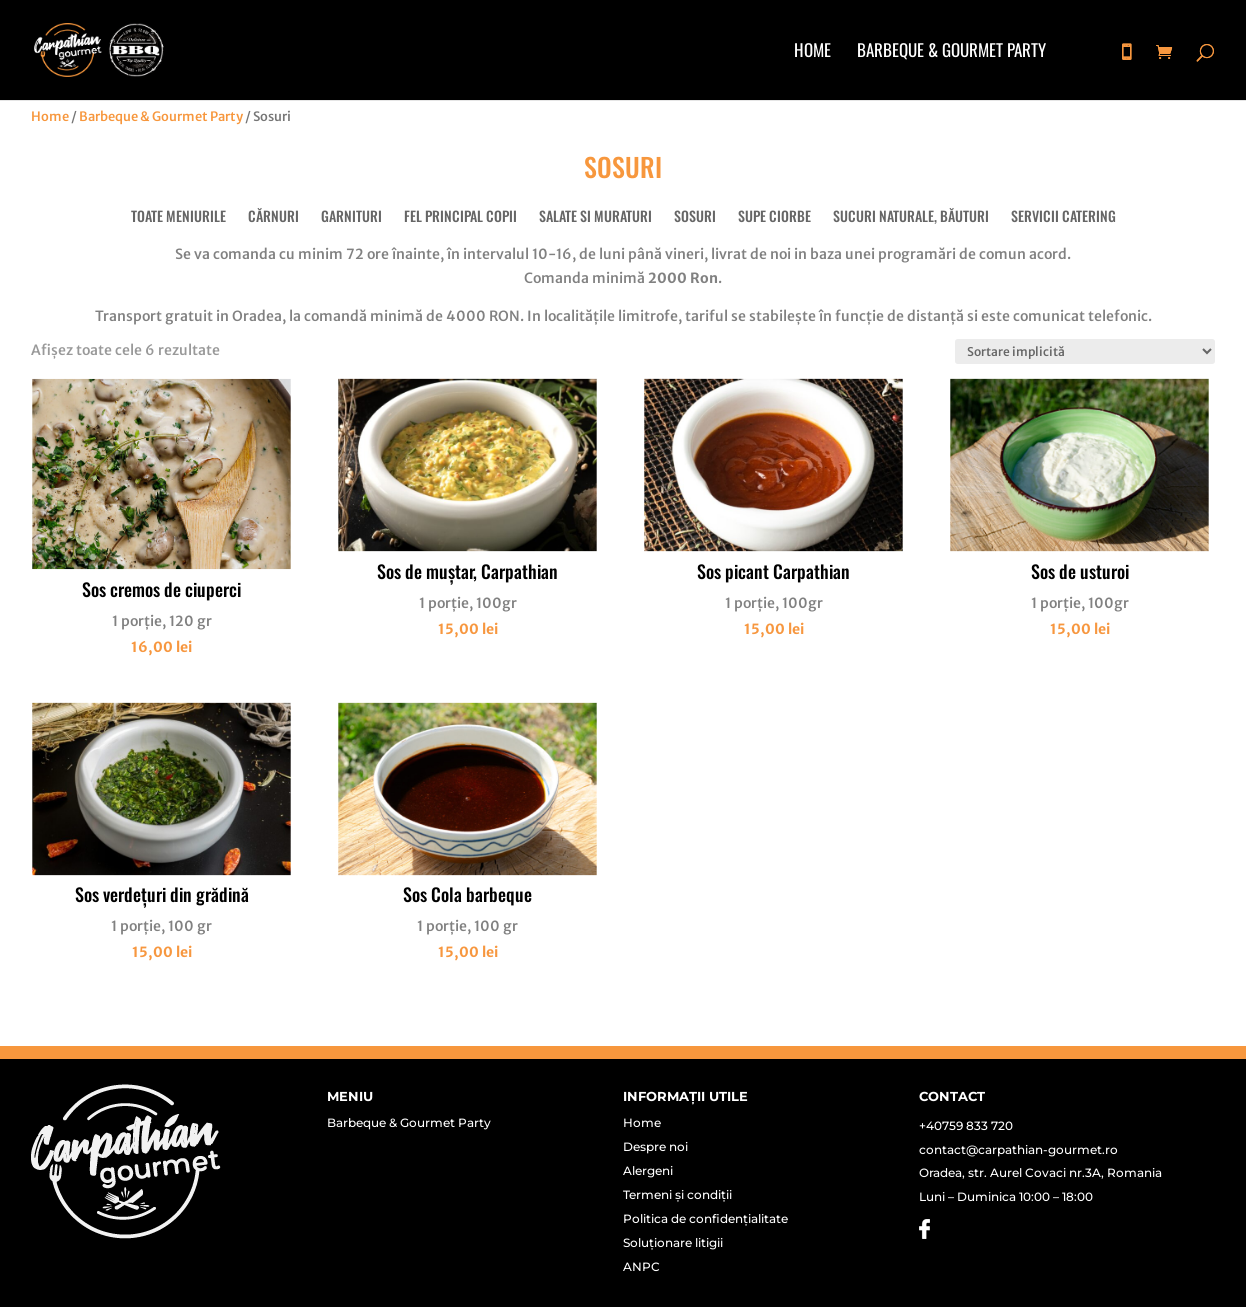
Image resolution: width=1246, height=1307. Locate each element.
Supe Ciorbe (774, 217)
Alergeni (648, 1171)
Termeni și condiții (677, 1195)
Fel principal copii (460, 217)
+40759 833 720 (966, 1125)
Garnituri (351, 217)
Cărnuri (273, 217)
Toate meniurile (178, 217)
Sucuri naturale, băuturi (911, 217)
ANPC (641, 1267)
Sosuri (695, 217)
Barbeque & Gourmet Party (951, 52)
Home (812, 52)
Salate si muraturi (595, 217)
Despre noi (655, 1147)
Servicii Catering (1063, 217)
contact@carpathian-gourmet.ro (1018, 1149)
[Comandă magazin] (1085, 351)
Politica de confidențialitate (705, 1219)
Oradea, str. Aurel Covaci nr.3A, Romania (1040, 1172)
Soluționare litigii (673, 1243)
